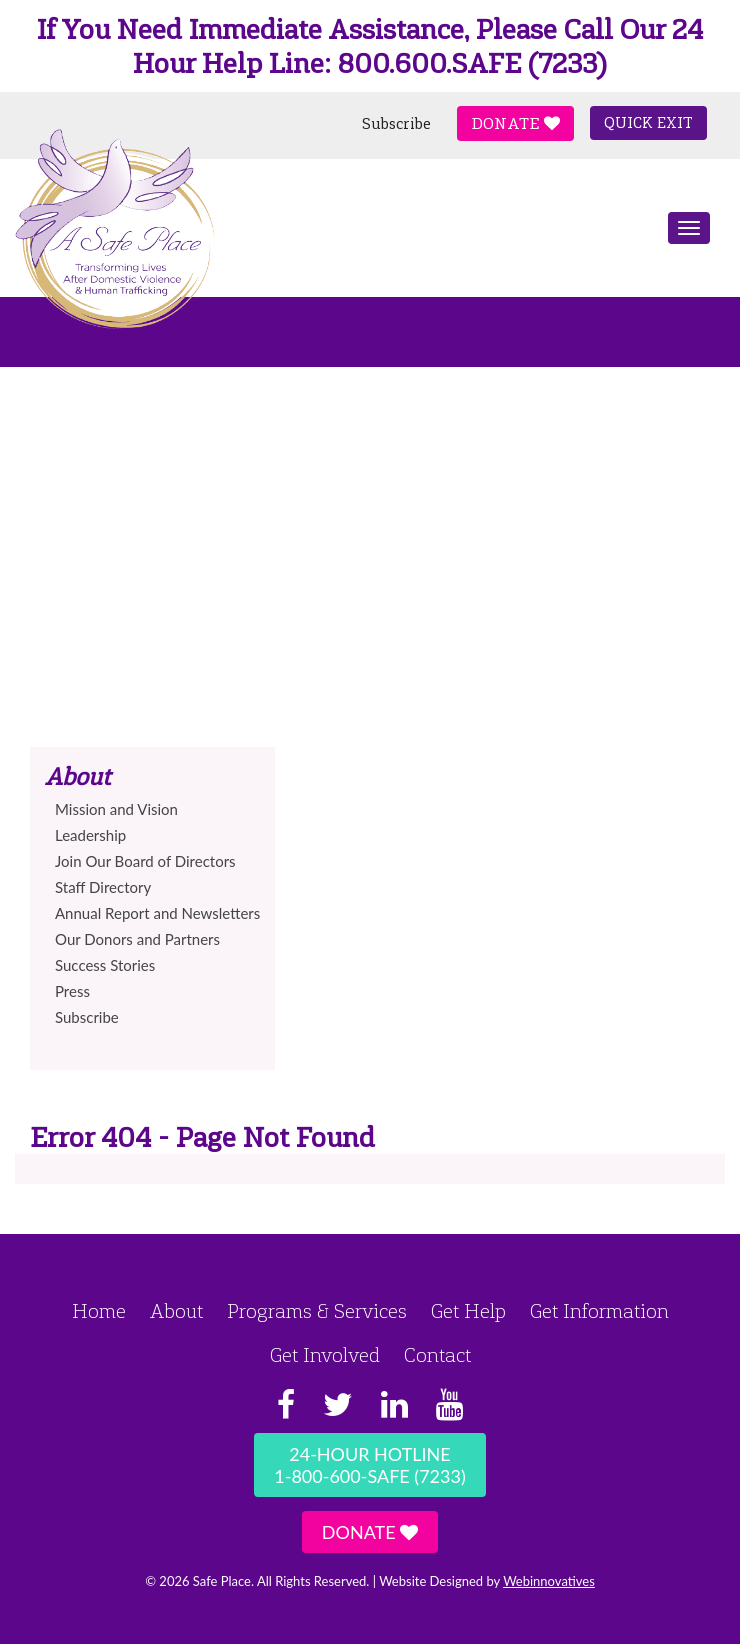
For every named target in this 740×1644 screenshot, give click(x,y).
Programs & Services (317, 1311)
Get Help (468, 1311)
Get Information (599, 1311)
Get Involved (325, 1355)
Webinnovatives (549, 1581)
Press (72, 991)
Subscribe (396, 124)
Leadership (90, 835)
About (176, 1311)
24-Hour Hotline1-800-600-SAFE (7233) (369, 1465)
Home (99, 1311)
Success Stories (105, 965)
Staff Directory (103, 887)
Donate (515, 123)
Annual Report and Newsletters (157, 913)
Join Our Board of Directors (145, 861)
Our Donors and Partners (137, 939)
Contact (437, 1355)
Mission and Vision (116, 809)
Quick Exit (648, 123)
